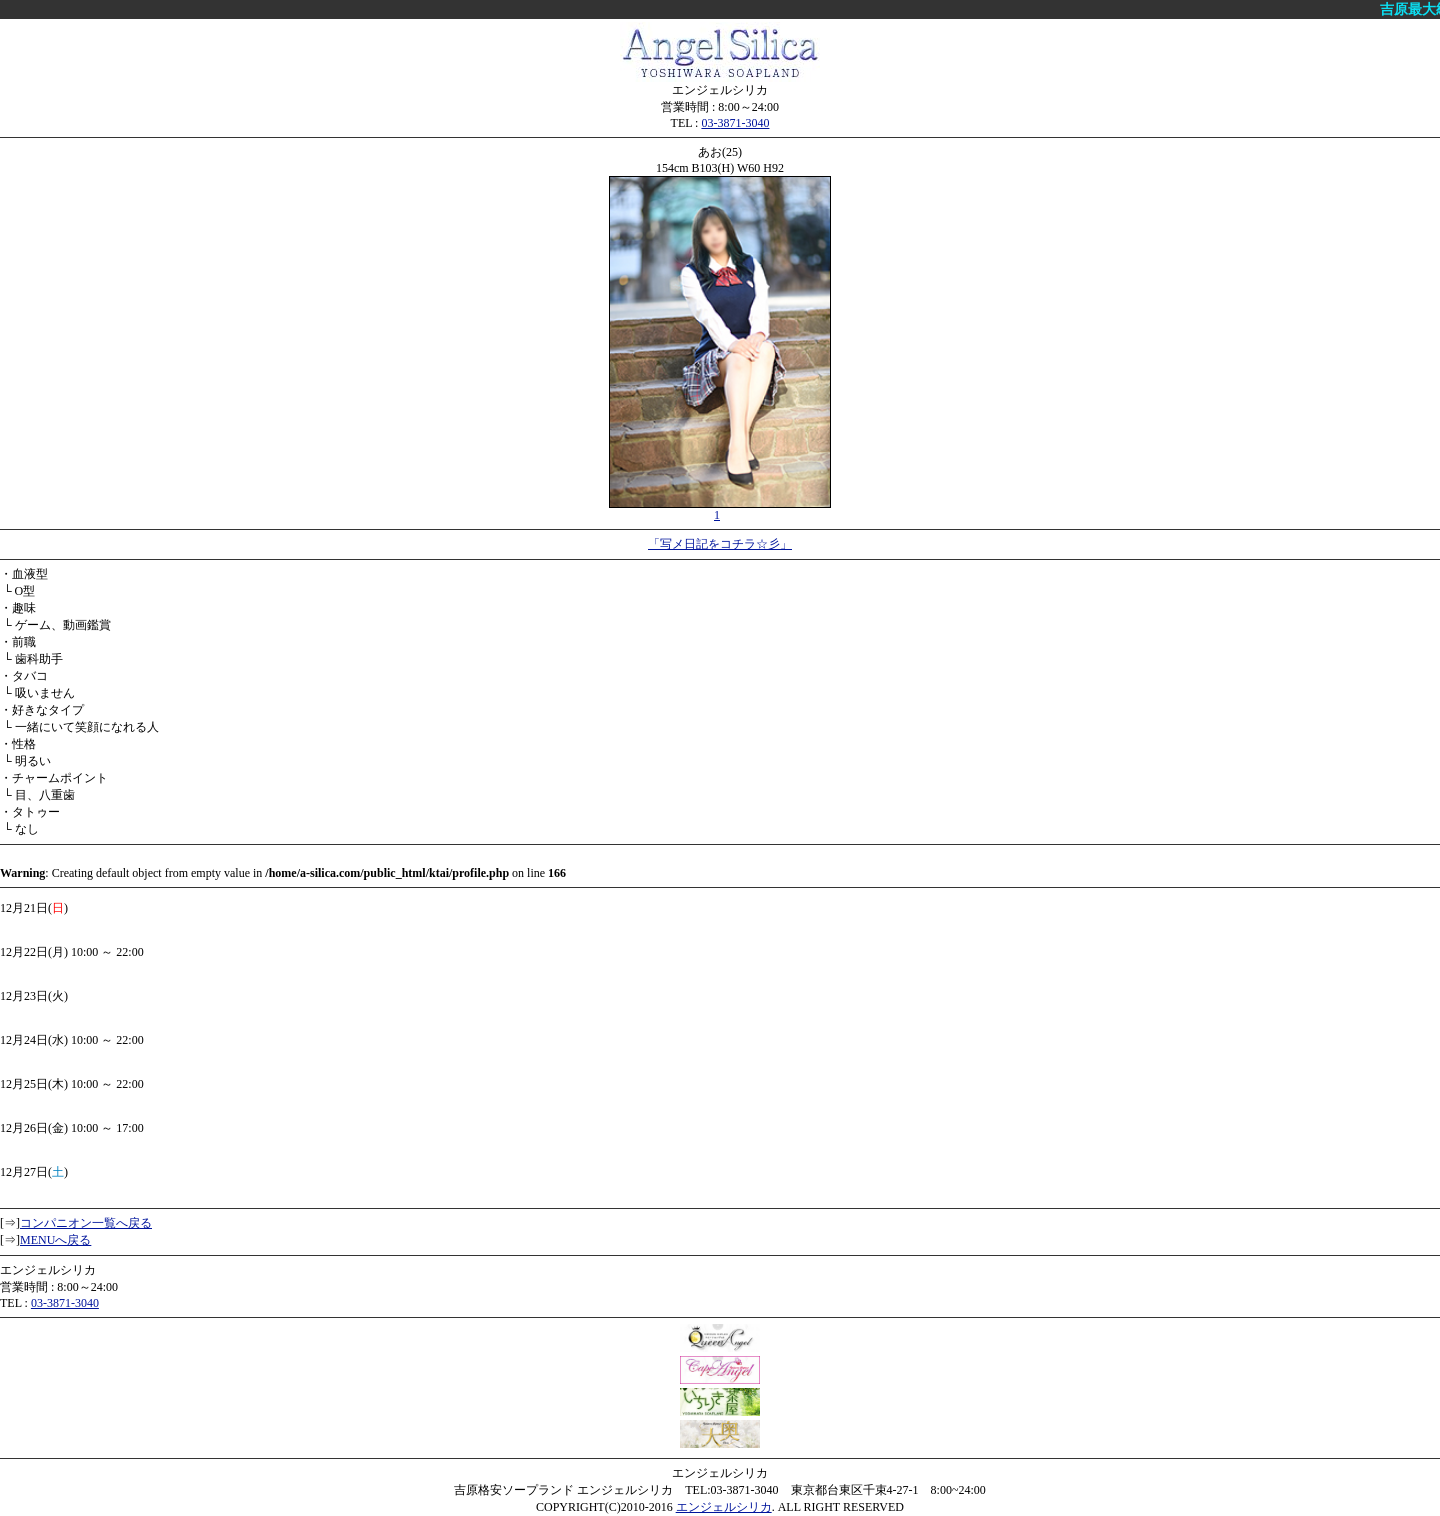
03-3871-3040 (735, 123)
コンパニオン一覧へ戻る (86, 1223)
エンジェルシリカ (724, 1507)
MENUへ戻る (55, 1240)
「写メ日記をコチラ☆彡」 (720, 544)
